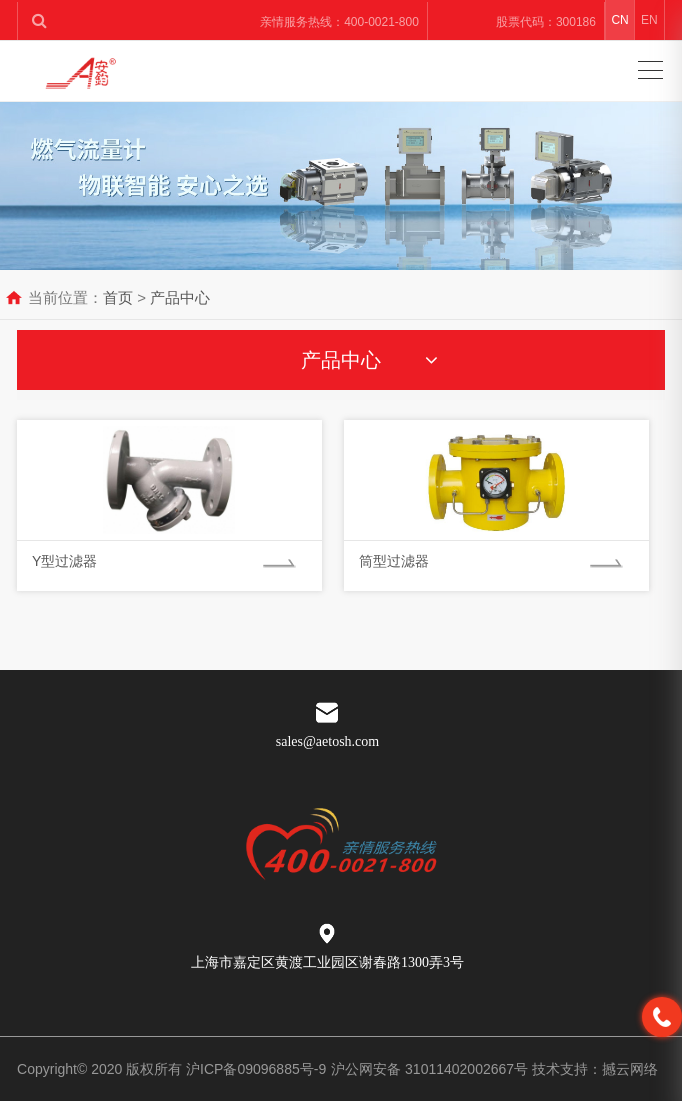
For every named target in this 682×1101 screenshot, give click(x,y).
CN (619, 20)
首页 (118, 297)
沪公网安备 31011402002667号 (431, 1069)
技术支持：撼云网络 (595, 1069)
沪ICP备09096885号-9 (256, 1069)
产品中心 (180, 297)
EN (649, 20)
